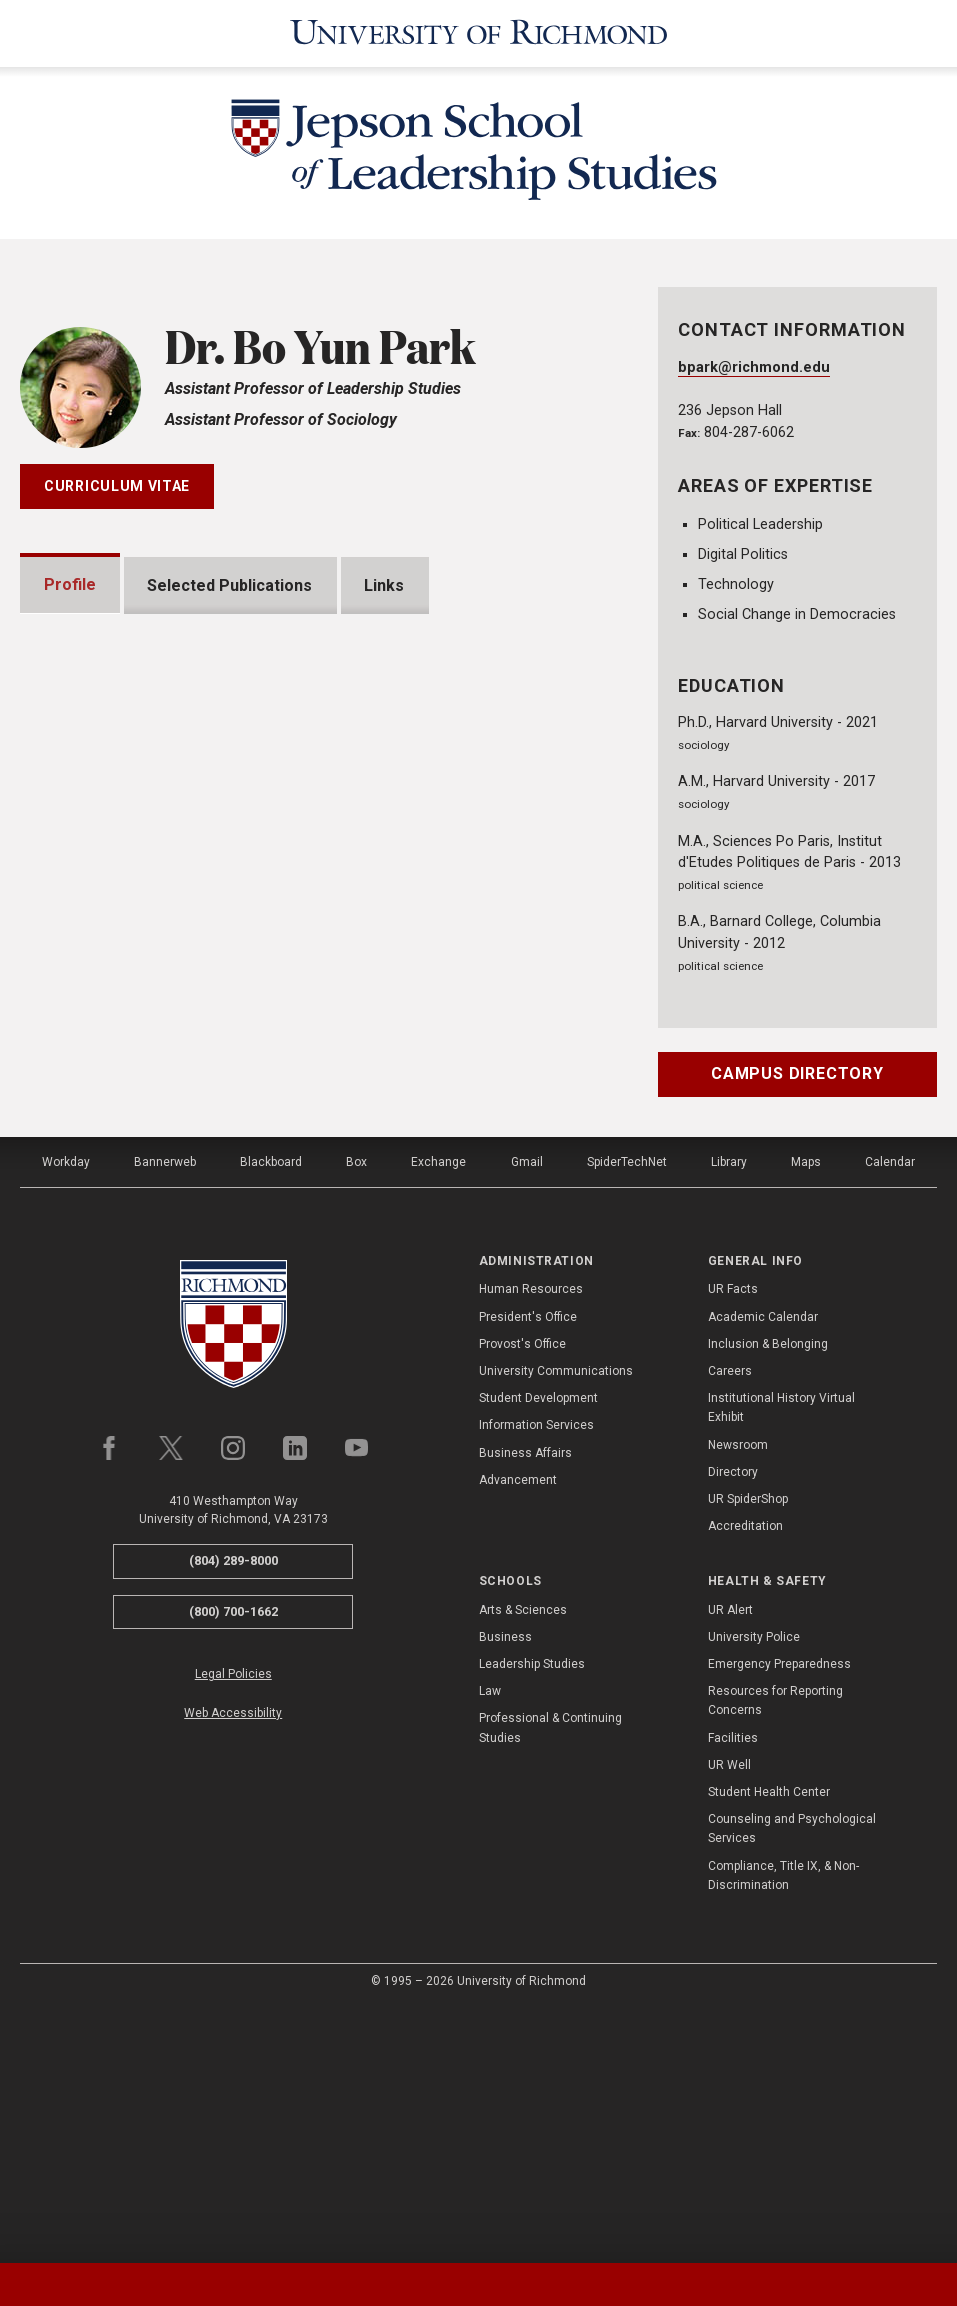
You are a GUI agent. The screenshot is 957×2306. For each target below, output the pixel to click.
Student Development (538, 1650)
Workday (66, 1414)
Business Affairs (525, 1704)
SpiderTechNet (627, 1414)
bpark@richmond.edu (754, 367)
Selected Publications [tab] (230, 584)
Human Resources (531, 1541)
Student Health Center (769, 2044)
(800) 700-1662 (233, 1863)
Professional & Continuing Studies (550, 1979)
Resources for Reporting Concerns (775, 1952)
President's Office (528, 1569)
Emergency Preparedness (779, 1916)
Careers (730, 1623)
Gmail (527, 1414)
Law (490, 1943)
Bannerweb (165, 1414)
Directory (733, 1724)
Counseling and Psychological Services (792, 2080)
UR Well (729, 2017)
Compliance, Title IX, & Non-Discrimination (783, 2126)
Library (729, 1414)
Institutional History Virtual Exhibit (781, 1659)
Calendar (890, 1414)
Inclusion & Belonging (768, 1596)
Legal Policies (233, 1926)
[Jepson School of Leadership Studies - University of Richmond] (479, 153)
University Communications (556, 1623)
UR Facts (733, 1541)
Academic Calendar (763, 1569)
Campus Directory (797, 1073)
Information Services (536, 1677)
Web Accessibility (233, 1965)
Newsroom (738, 1696)
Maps (806, 1414)
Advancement (518, 1732)
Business (505, 1889)
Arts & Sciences (523, 1862)
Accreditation (745, 1778)
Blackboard (271, 1414)
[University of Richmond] (479, 33)
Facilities (733, 1990)
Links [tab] (385, 584)
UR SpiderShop (748, 1751)
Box (356, 1414)
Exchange (438, 1414)
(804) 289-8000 (233, 1812)
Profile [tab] (70, 584)
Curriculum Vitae (117, 486)
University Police (754, 1889)
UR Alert (730, 1862)
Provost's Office (522, 1596)
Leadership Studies (532, 1916)
